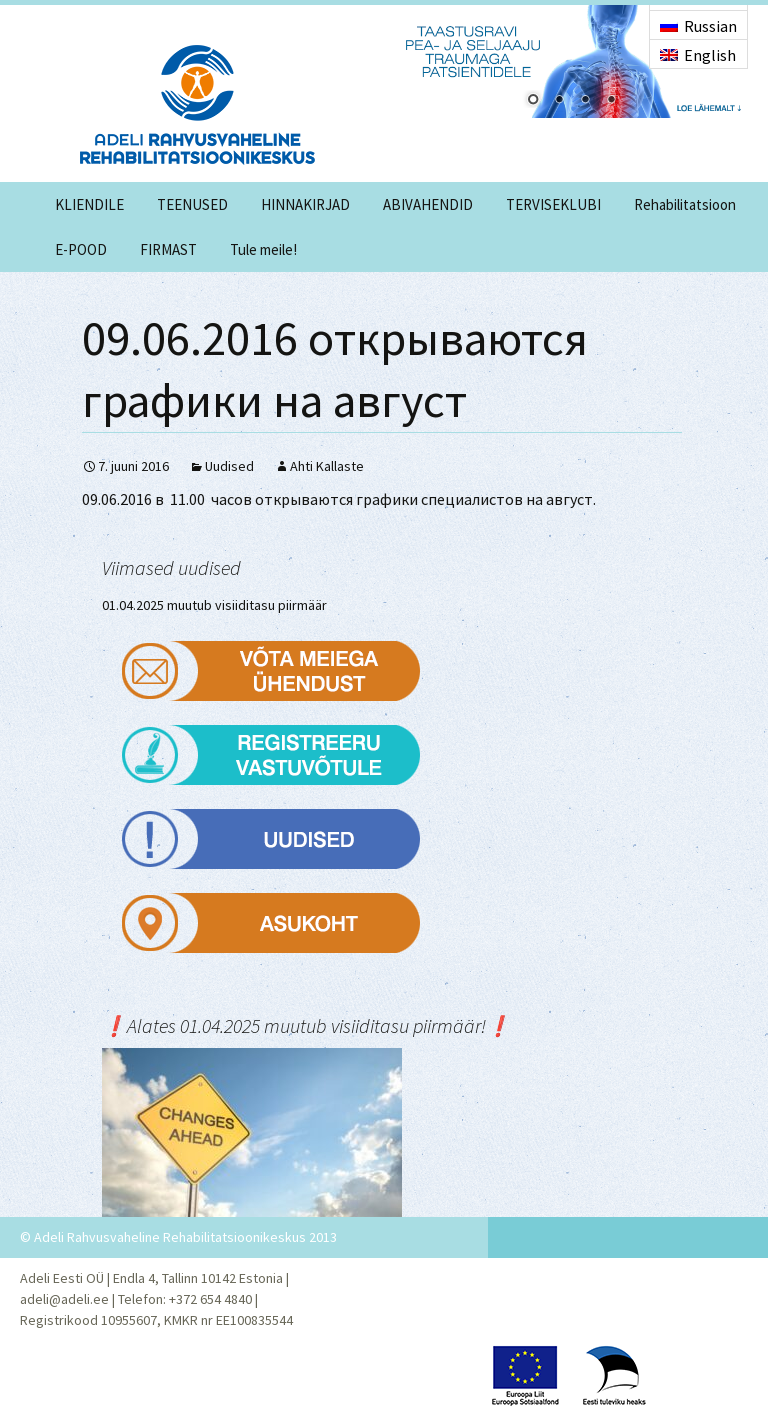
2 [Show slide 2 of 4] (559, 101)
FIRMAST (168, 249)
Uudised (229, 466)
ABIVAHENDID (428, 204)
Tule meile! (263, 249)
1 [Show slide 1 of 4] (533, 101)
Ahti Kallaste (327, 466)
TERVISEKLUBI (553, 204)
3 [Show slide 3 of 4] (585, 101)
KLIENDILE (89, 204)
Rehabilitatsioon (685, 204)
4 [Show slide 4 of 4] (611, 101)
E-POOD (81, 249)
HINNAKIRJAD (305, 204)
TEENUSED (192, 204)
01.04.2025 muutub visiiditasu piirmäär (214, 605)
